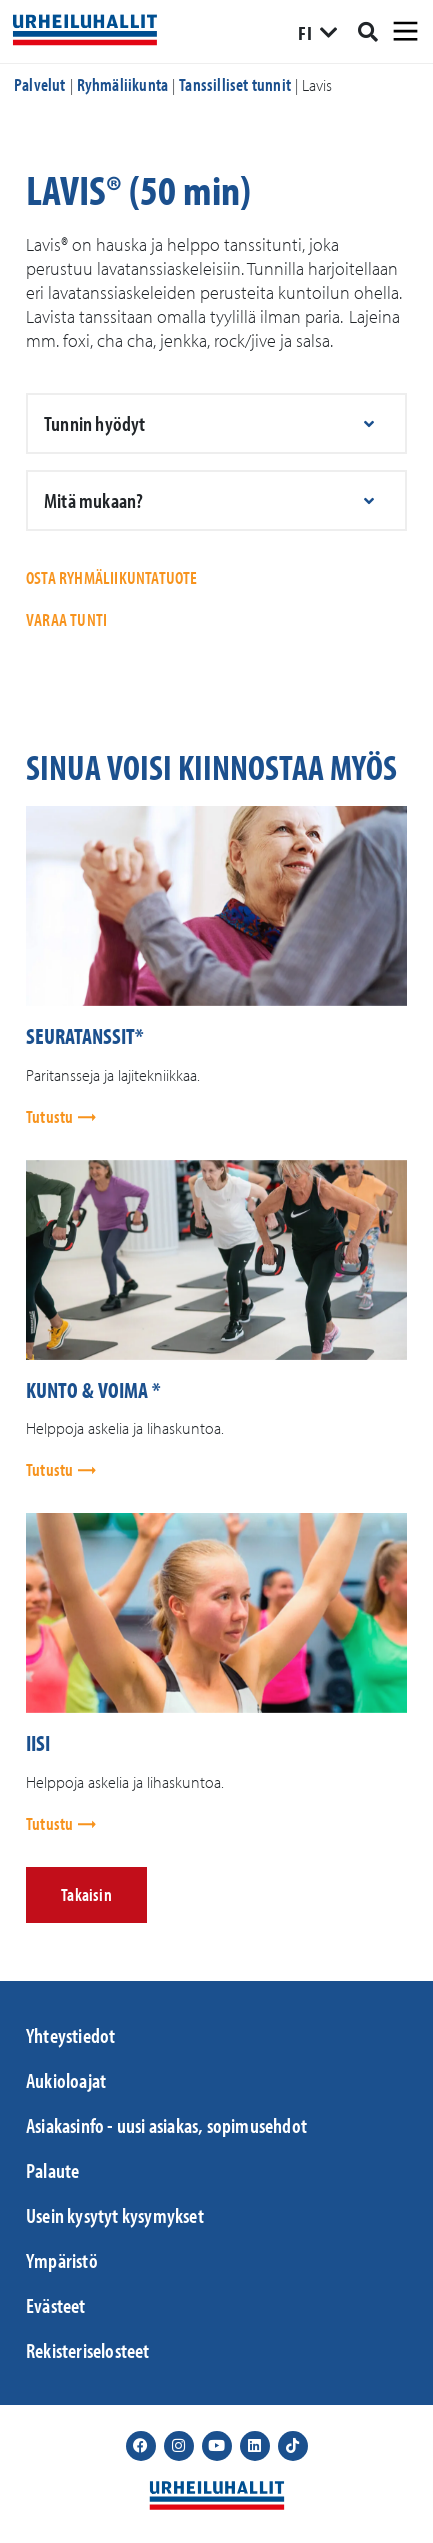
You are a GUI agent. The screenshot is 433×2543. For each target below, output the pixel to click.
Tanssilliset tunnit (235, 84)
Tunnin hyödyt (95, 423)
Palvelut (40, 84)
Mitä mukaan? (93, 500)
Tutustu (51, 1116)
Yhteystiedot (70, 2035)
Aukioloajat (66, 2080)
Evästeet (56, 2305)
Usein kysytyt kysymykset (115, 2215)
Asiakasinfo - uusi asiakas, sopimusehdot (166, 2125)
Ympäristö (62, 2260)
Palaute (52, 2170)
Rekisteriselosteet (88, 2350)
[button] (216, 423)
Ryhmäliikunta (123, 84)
